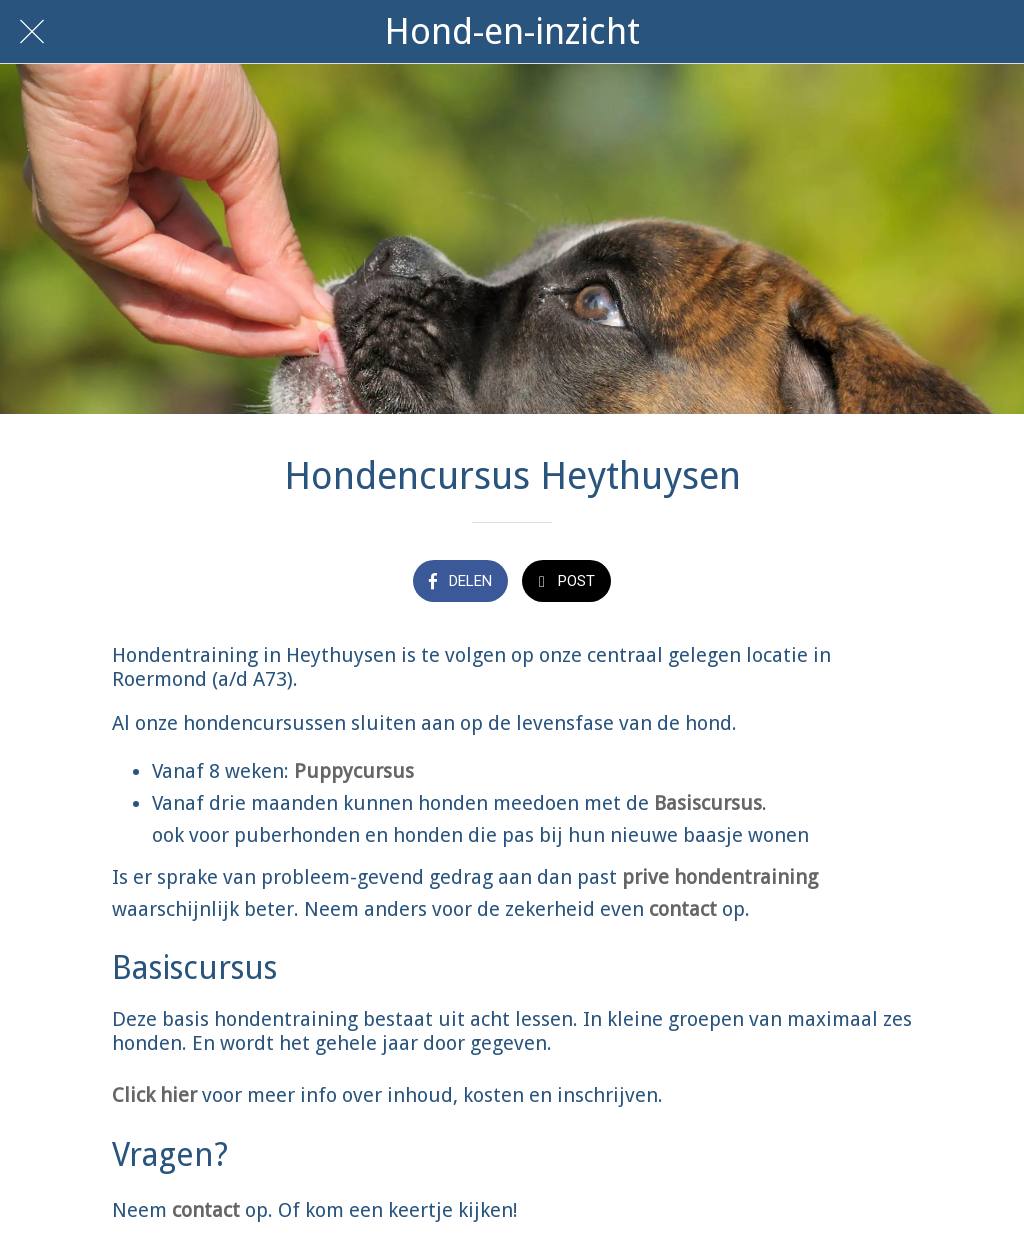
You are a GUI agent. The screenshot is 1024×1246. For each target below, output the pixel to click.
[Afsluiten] (32, 32)
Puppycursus (354, 771)
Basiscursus (708, 803)
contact (683, 909)
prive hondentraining (720, 877)
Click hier (154, 1095)
